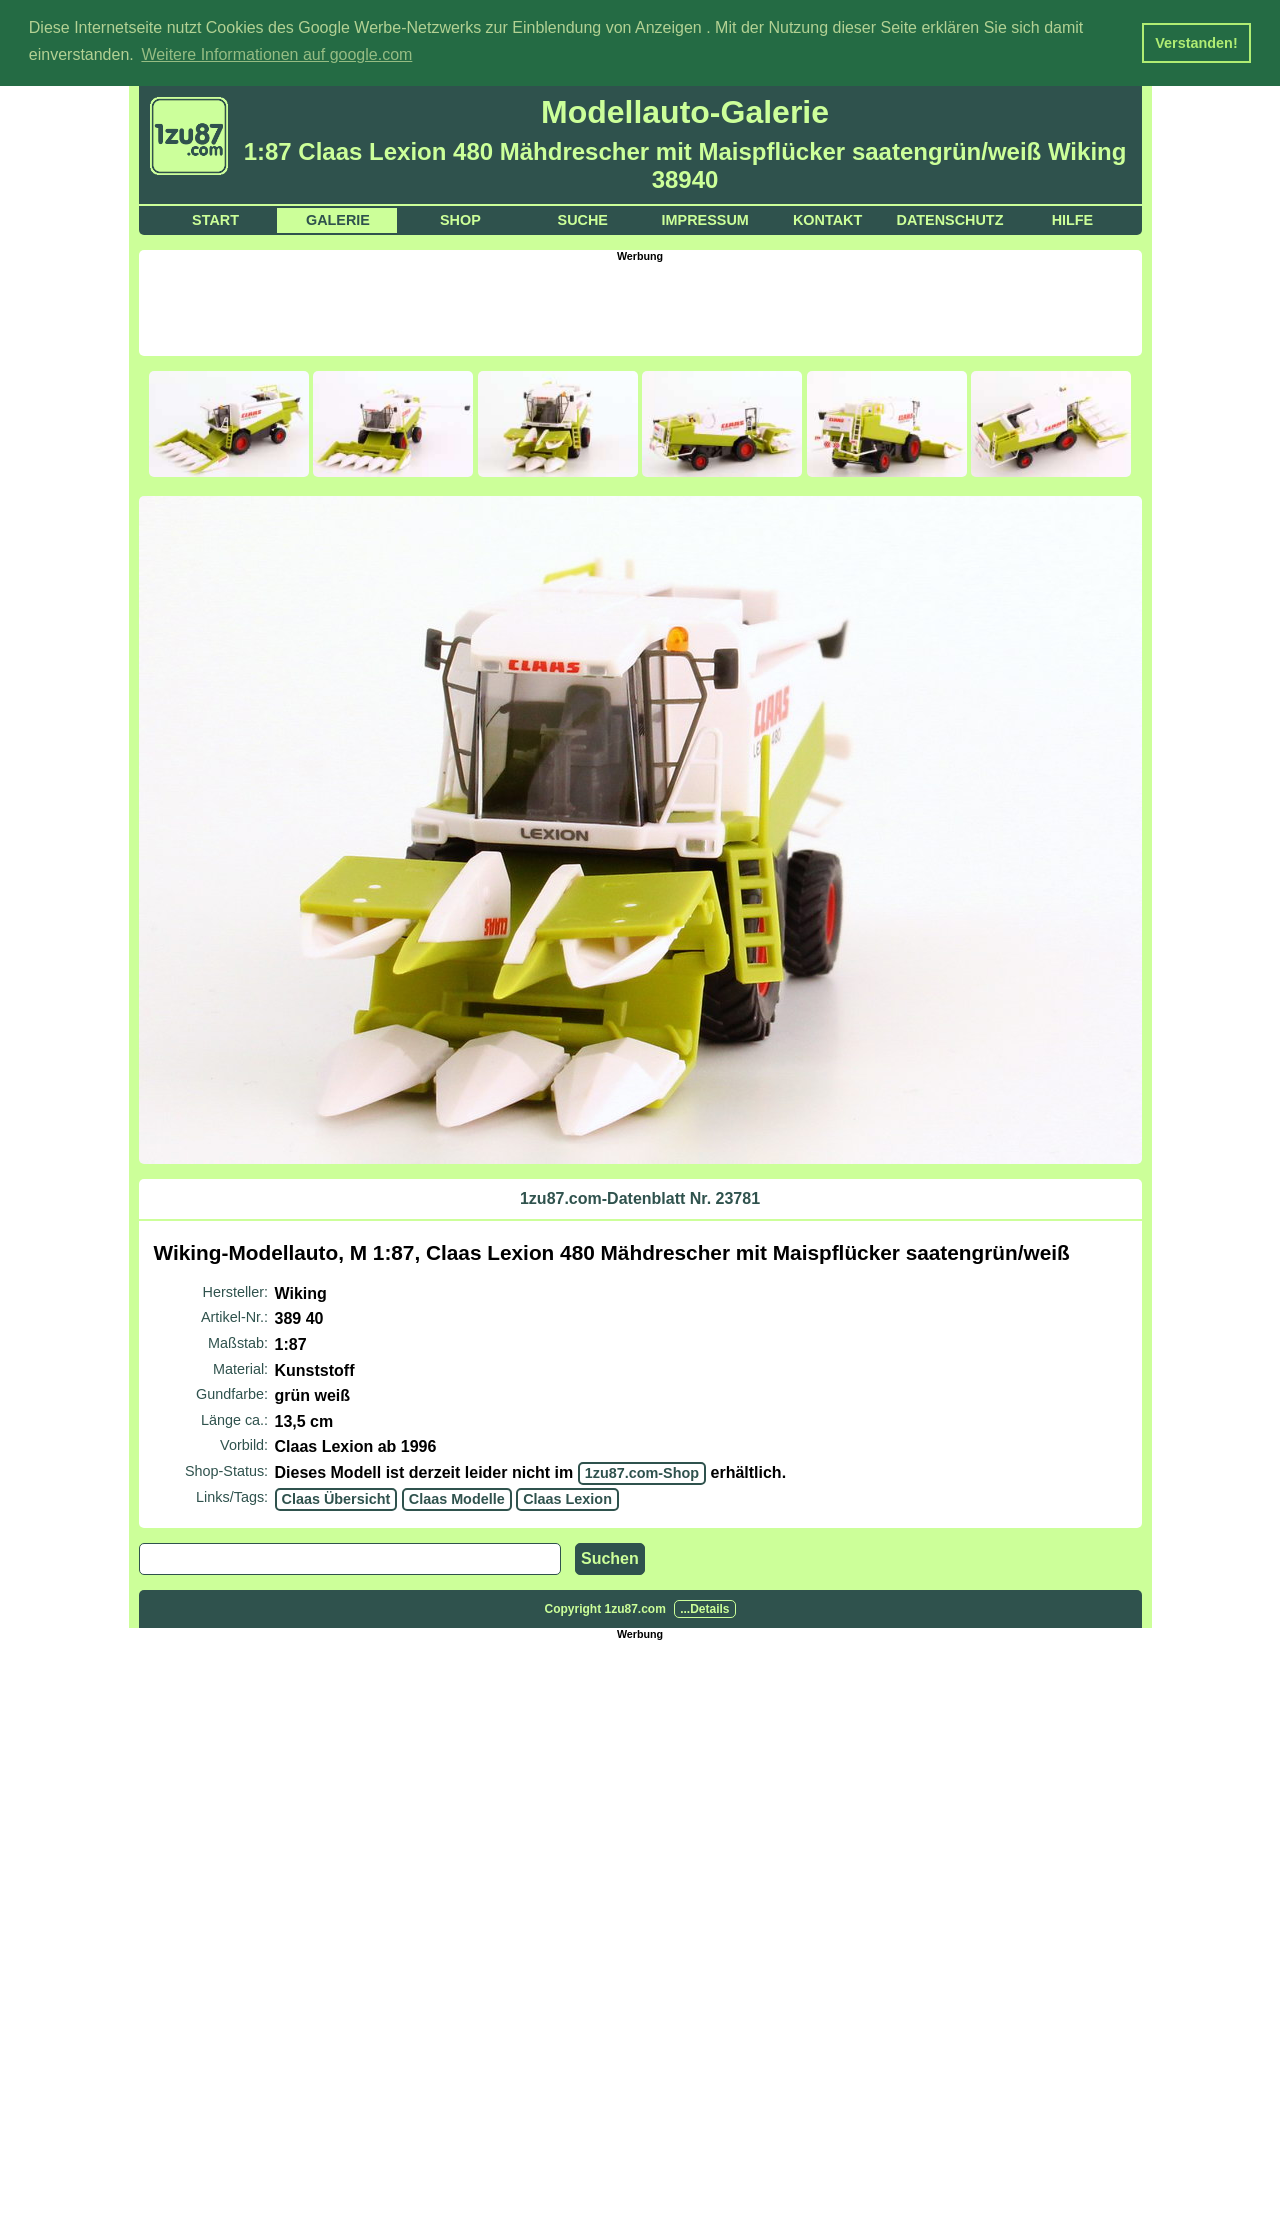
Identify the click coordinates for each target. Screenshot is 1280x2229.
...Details (704, 1608)
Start (215, 218)
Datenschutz (950, 218)
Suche (583, 218)
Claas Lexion (567, 1497)
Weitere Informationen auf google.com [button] (276, 54)
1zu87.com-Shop (642, 1472)
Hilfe (1073, 218)
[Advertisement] (640, 305)
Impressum (705, 218)
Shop (460, 218)
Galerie (338, 218)
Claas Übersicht (336, 1497)
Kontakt (827, 218)
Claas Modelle (457, 1497)
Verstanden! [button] (1196, 43)
